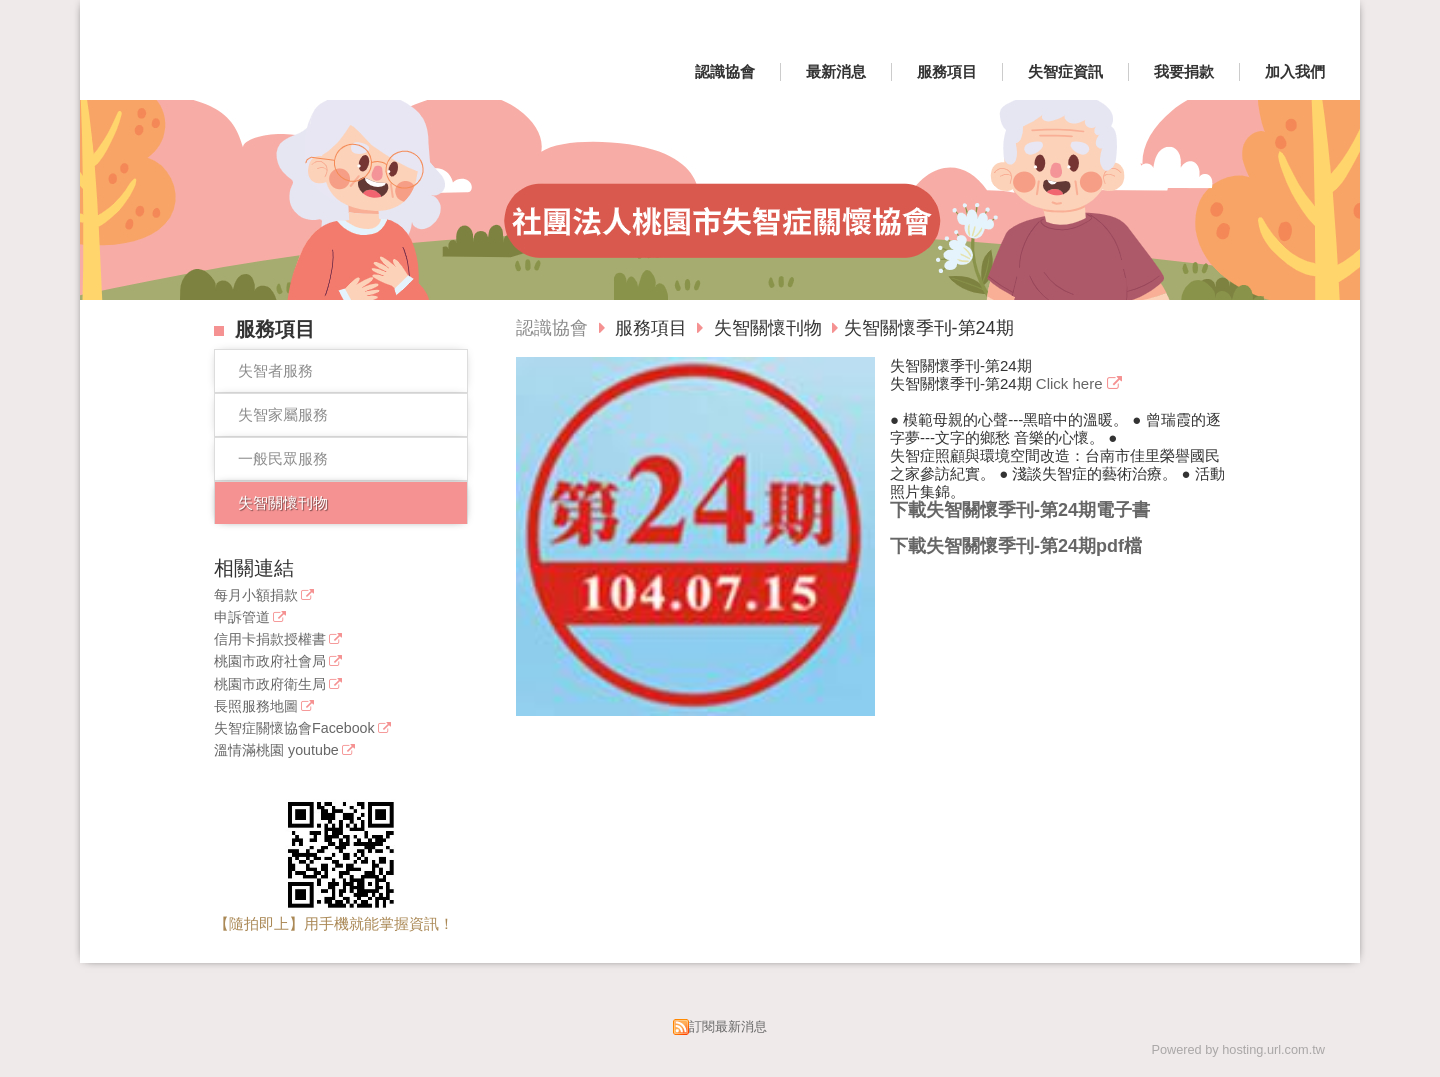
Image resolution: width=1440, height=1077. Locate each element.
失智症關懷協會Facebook (294, 728)
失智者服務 (275, 370)
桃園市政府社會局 (270, 661)
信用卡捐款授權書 (270, 639)
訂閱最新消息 (728, 1026)
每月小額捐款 (256, 595)
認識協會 (552, 328)
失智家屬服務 (283, 414)
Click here (1071, 383)
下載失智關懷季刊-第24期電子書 (1020, 510)
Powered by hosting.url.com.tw (1238, 1049)
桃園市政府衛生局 (270, 684)
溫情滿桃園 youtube (276, 750)
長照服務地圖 (256, 706)
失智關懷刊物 (283, 502)
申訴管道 (242, 617)
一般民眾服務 (283, 458)
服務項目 (653, 328)
